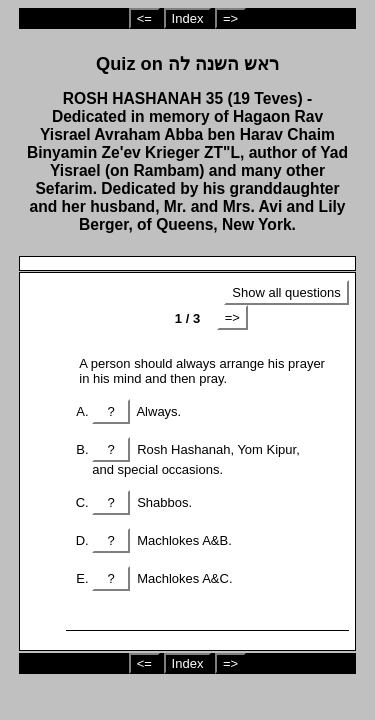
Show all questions (286, 292)
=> (230, 18)
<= (144, 18)
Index (188, 18)
